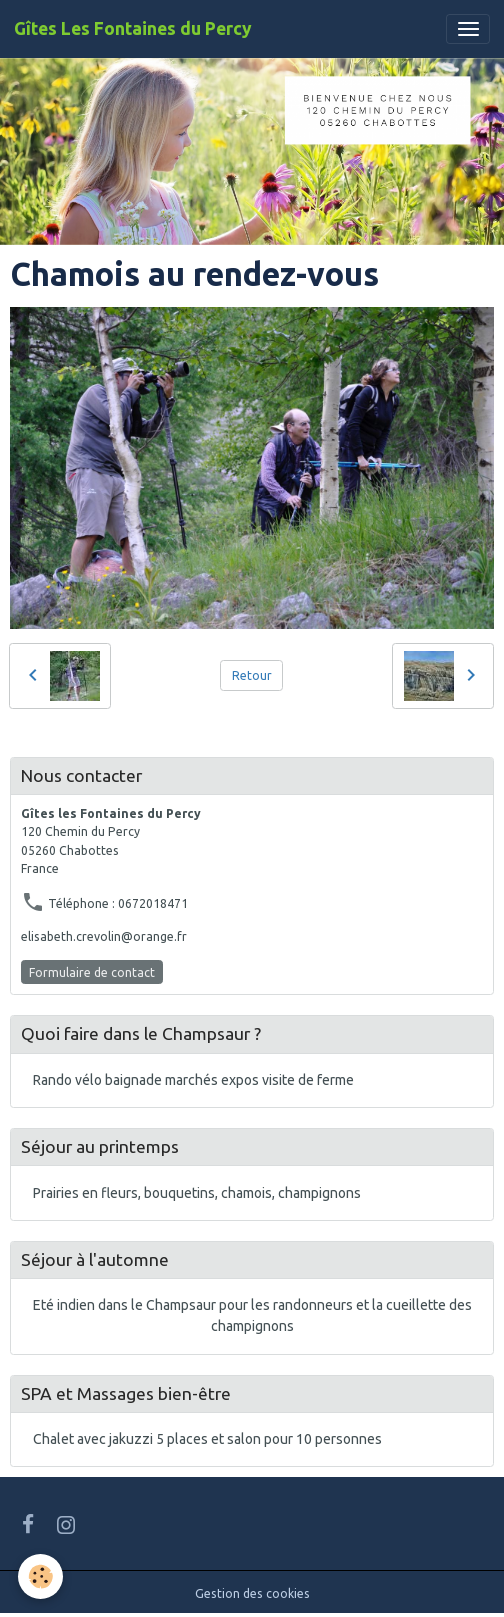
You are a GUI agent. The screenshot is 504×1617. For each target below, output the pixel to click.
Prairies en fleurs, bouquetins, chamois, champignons (197, 1193)
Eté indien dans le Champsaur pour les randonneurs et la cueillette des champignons (252, 1315)
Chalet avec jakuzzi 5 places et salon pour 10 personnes (207, 1439)
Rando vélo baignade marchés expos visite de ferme (193, 1080)
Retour (252, 675)
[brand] (133, 29)
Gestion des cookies (252, 1593)
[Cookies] (40, 1576)
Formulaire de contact (92, 972)
